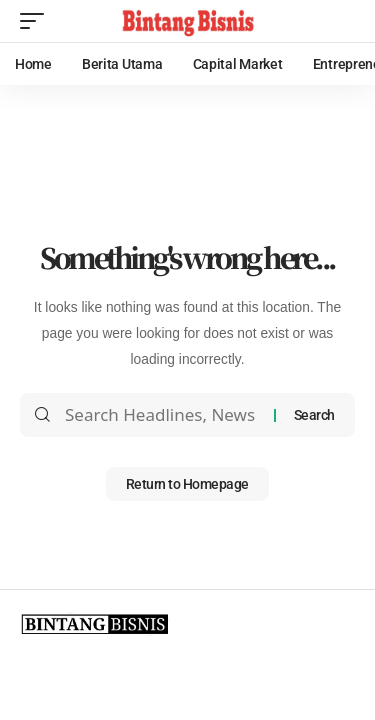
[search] (340, 21)
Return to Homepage (187, 484)
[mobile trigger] (37, 21)
